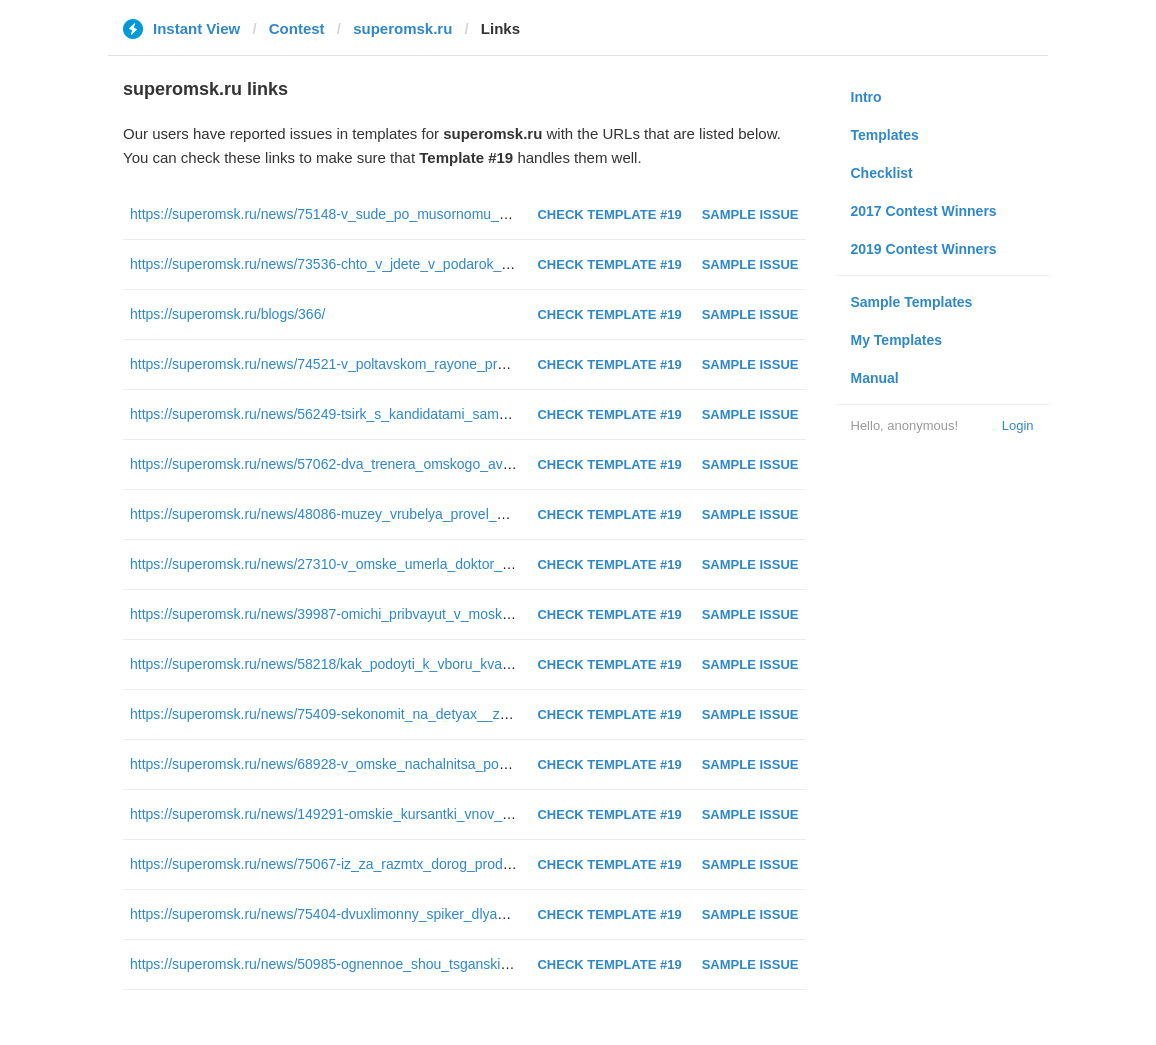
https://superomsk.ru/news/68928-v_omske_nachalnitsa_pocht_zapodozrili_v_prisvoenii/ (404, 764)
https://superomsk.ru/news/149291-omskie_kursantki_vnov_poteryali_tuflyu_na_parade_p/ (410, 814)
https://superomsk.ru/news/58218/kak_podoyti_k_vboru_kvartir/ (326, 664)
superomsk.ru (402, 28)
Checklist (882, 173)
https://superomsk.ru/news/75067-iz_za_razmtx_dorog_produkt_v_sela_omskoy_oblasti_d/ (411, 864)
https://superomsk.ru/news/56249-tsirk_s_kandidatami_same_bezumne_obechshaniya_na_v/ (419, 414)
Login (1018, 425)
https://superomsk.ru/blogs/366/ (227, 314)
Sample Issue (750, 214)
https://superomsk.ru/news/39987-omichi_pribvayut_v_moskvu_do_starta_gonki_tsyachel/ (408, 614)
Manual (875, 378)
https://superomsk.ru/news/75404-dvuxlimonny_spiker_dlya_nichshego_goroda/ (377, 914)
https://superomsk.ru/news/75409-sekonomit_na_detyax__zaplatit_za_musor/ (370, 714)
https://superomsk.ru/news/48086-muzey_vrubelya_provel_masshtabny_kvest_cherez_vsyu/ (416, 514)
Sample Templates (912, 302)
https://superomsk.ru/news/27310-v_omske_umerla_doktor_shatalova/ (348, 564)
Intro (866, 97)
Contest (297, 28)
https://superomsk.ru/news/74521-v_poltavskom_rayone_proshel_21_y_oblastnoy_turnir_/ (409, 364)
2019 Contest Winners (924, 249)
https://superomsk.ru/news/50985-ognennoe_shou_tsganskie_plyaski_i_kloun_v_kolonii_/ (407, 964)
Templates (885, 135)
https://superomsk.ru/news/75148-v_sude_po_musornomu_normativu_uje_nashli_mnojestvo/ (418, 214)
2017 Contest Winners (924, 211)
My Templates (897, 340)
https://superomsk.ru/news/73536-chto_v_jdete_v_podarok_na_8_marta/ (355, 264)
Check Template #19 (609, 214)
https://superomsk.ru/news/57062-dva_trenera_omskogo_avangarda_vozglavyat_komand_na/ (421, 464)
